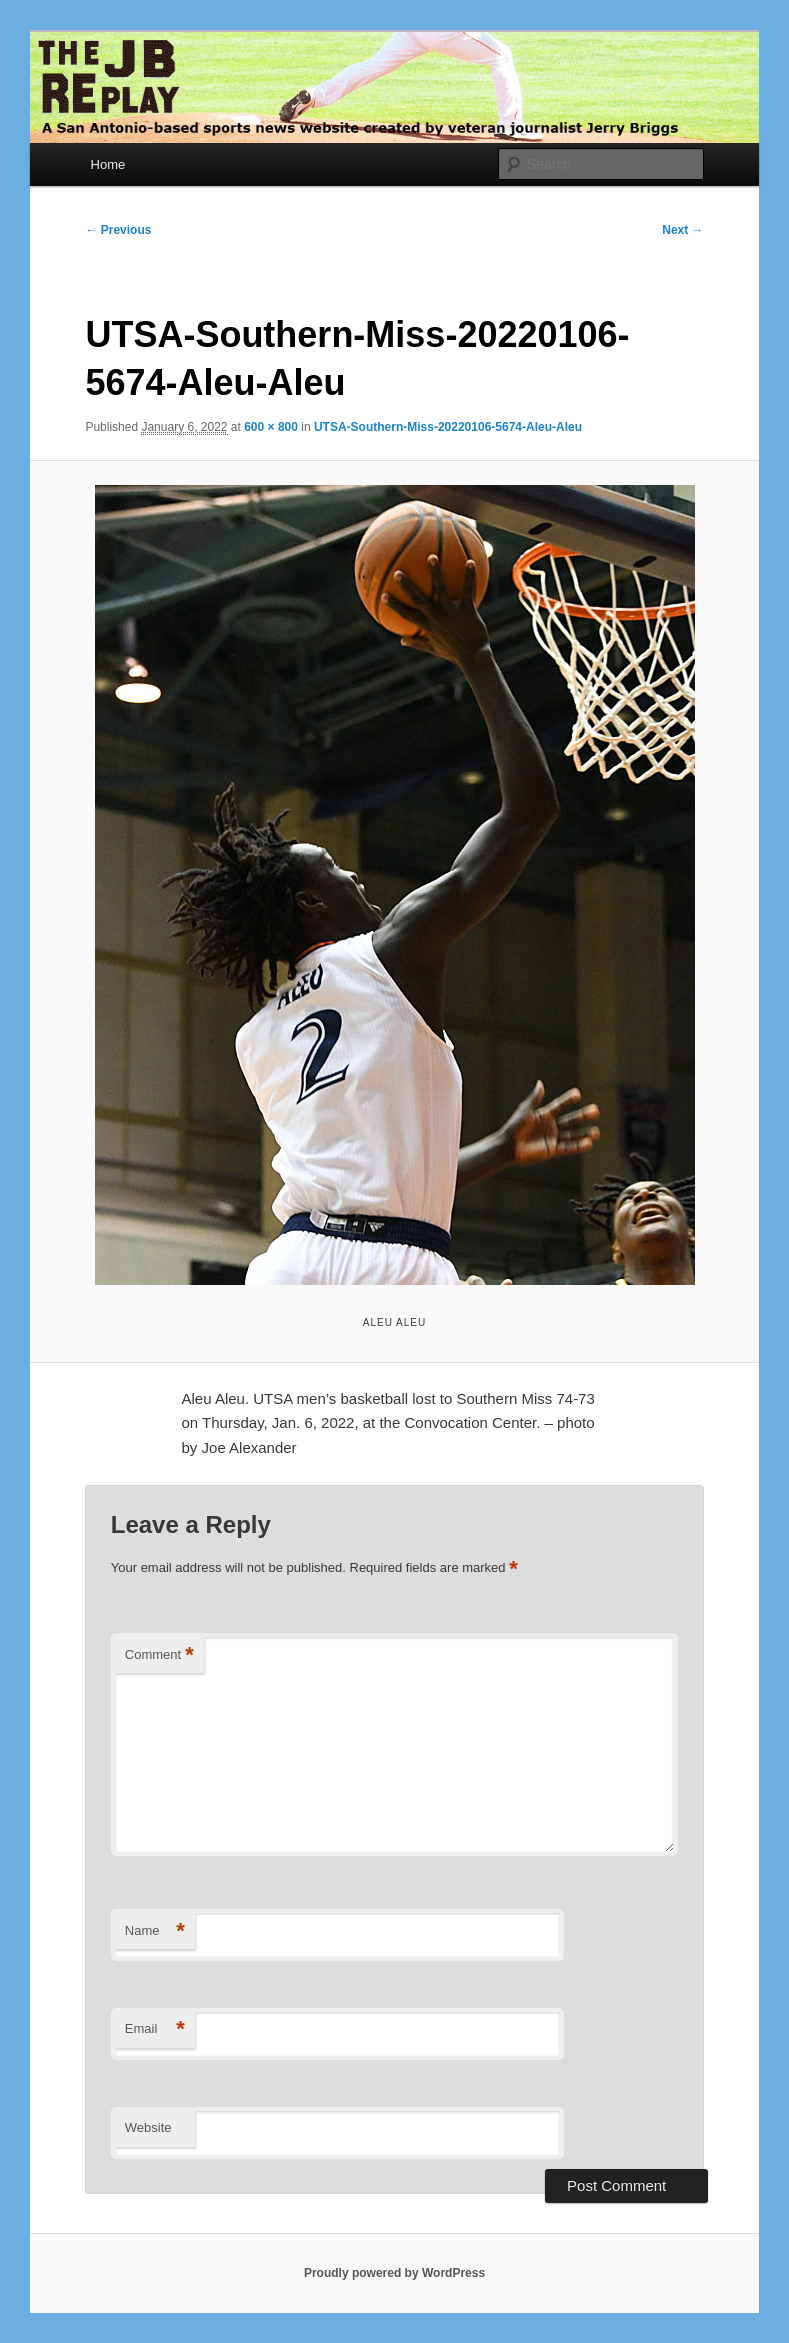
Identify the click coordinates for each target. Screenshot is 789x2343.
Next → (682, 230)
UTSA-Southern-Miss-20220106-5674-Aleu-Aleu (448, 427)
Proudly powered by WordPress (394, 2273)
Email (155, 2029)
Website (148, 2127)
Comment (159, 1655)
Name (155, 1931)
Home (108, 164)
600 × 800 (271, 427)
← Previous (118, 230)
